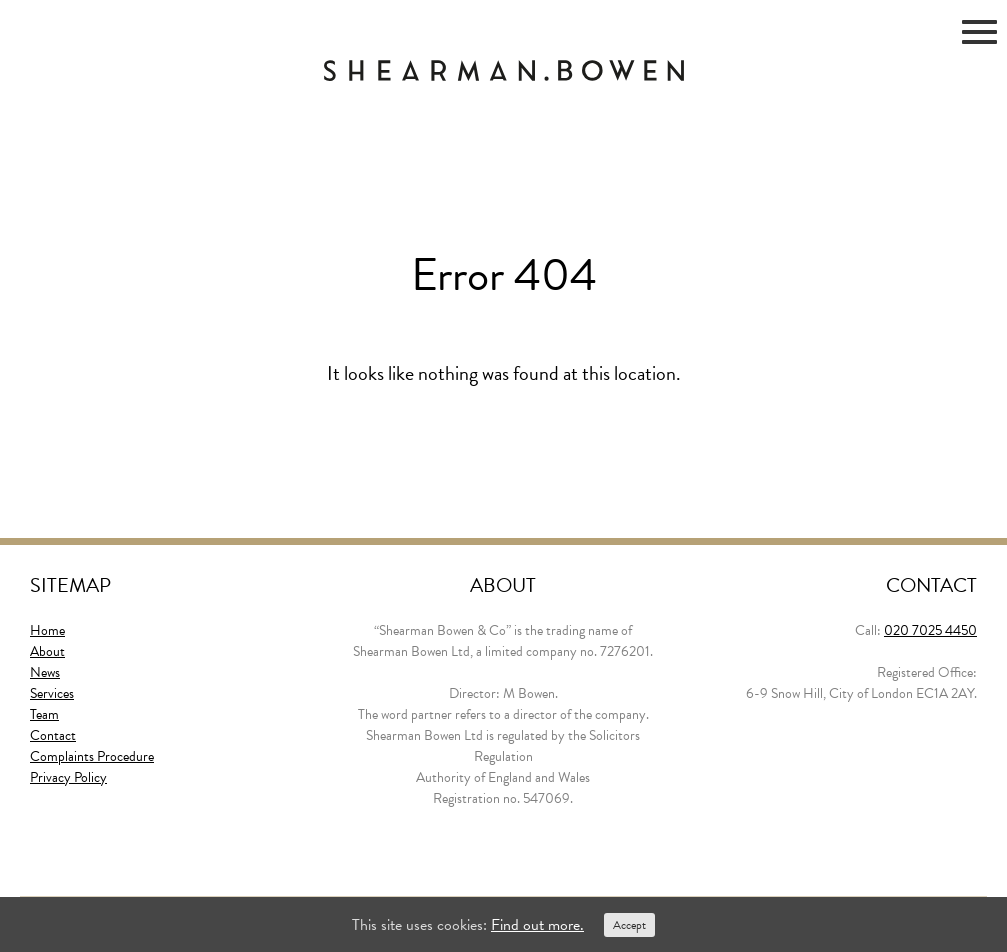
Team (44, 714)
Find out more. (537, 925)
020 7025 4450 (930, 630)
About (47, 651)
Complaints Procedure (92, 756)
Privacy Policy (68, 777)
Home (47, 630)
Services (52, 693)
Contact (53, 735)
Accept (629, 925)
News (45, 672)
